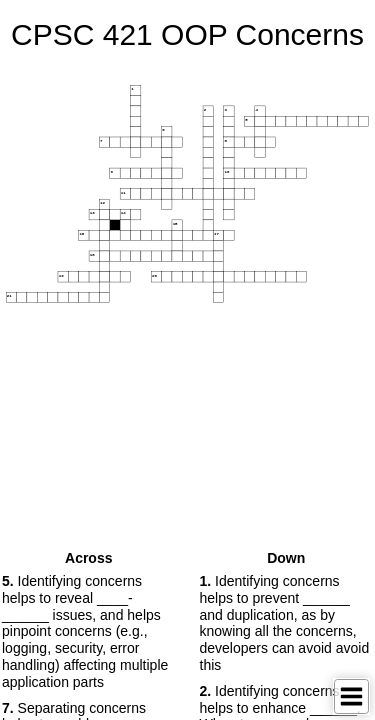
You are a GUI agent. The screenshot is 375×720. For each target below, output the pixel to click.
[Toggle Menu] (351, 696)
